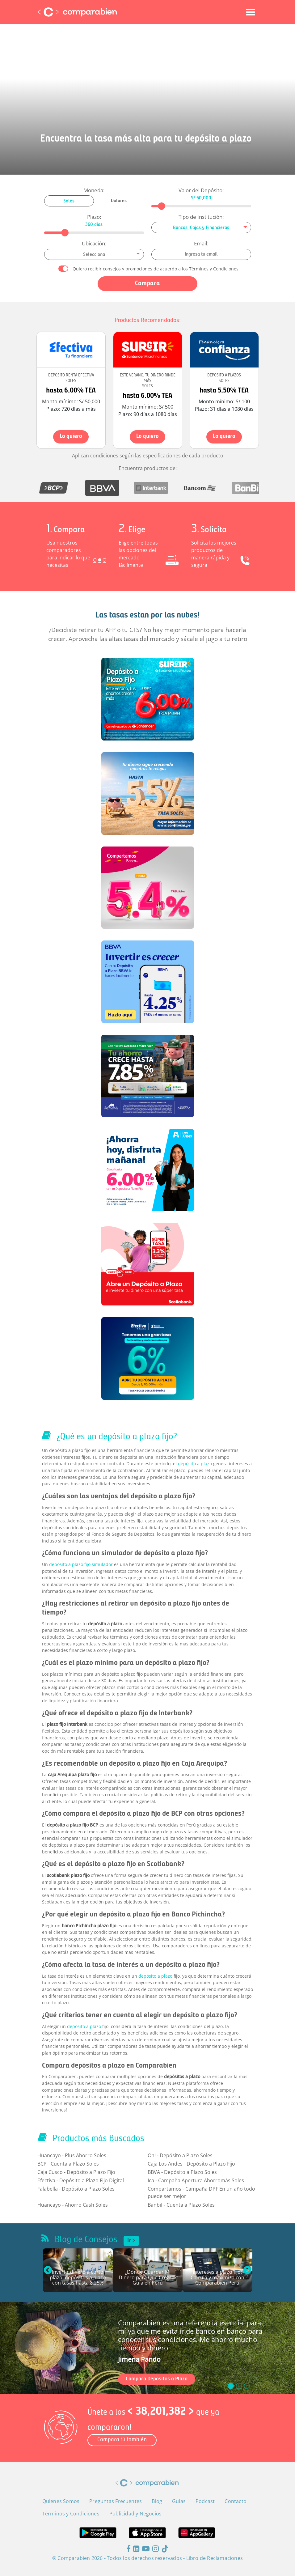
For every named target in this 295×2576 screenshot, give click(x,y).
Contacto (236, 2501)
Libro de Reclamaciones (214, 2558)
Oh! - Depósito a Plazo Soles (180, 2155)
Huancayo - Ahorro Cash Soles (72, 2204)
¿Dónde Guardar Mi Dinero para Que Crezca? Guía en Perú (148, 2277)
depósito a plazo (195, 1463)
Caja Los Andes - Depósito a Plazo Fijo (191, 2163)
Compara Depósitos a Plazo (157, 2379)
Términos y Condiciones (213, 269)
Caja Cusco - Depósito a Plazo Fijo (76, 2172)
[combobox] (201, 227)
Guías (179, 2501)
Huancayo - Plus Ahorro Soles (71, 2155)
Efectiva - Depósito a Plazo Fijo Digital (80, 2180)
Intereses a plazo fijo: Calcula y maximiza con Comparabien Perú (217, 2277)
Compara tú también (122, 2440)
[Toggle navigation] (250, 12)
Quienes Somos (61, 2501)
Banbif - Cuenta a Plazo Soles (181, 2204)
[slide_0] (231, 2386)
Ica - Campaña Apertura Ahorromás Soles (196, 2180)
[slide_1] (239, 2386)
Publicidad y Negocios (135, 2513)
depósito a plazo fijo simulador (81, 1564)
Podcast (205, 2501)
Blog (157, 2501)
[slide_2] (247, 2386)
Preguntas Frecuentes (115, 2501)
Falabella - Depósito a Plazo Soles (76, 2188)
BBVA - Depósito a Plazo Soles (182, 2172)
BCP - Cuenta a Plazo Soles (68, 2163)
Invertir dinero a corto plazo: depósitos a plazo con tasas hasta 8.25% (78, 2277)
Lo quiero (71, 436)
